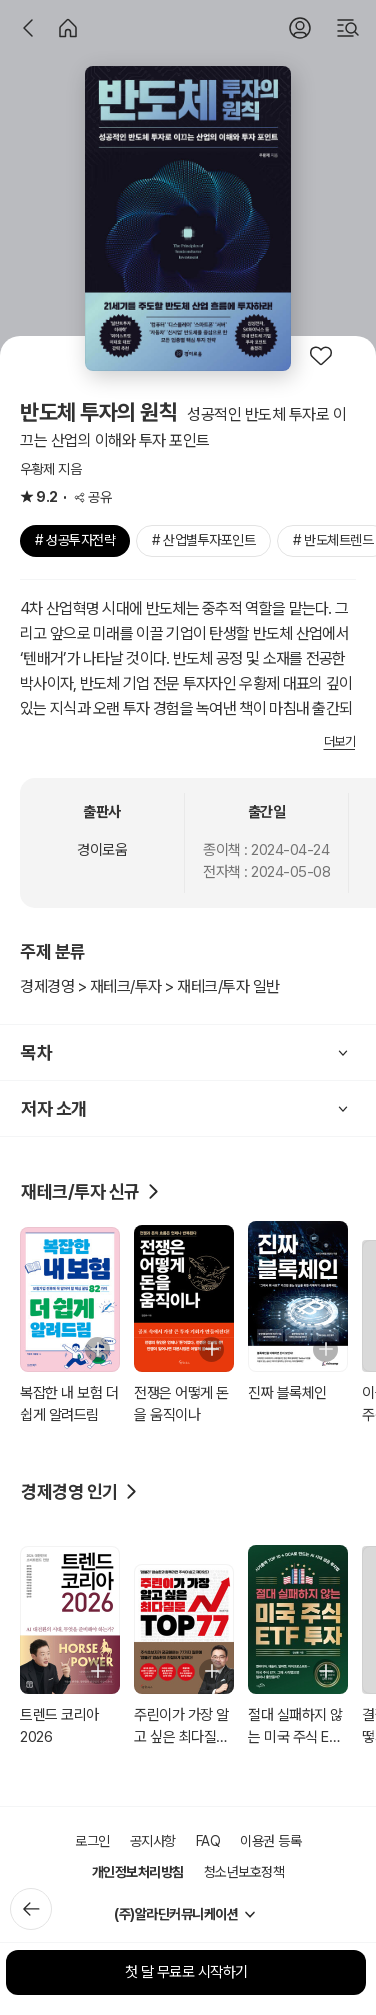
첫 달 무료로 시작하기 (186, 1972)
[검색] (348, 28)
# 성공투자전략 (75, 540)
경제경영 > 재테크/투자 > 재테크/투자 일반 (150, 986)
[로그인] (300, 28)
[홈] (68, 28)
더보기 (340, 741)
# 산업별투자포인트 (203, 540)
